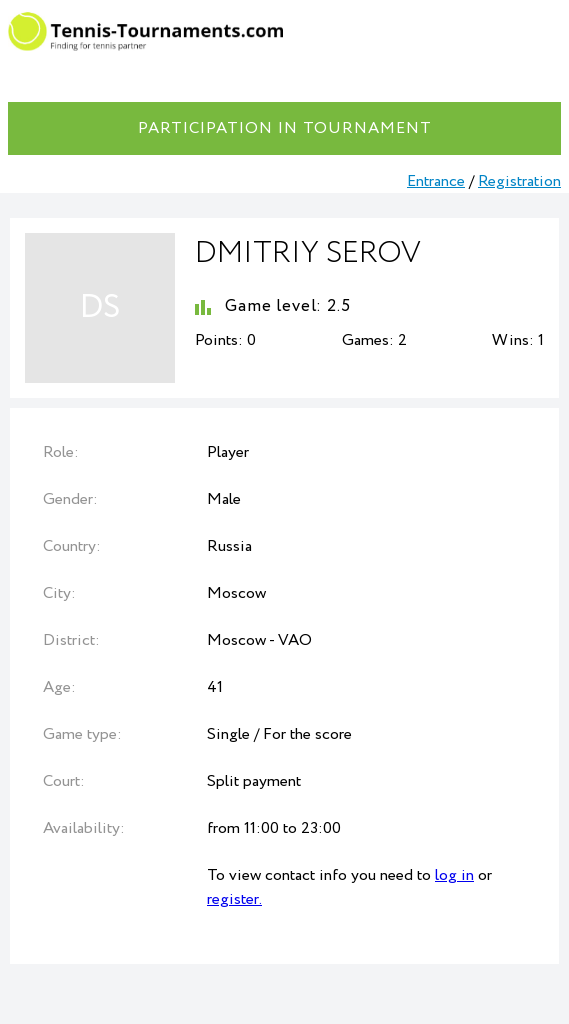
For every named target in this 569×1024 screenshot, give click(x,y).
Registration (519, 181)
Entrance (436, 181)
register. (234, 899)
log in (454, 875)
